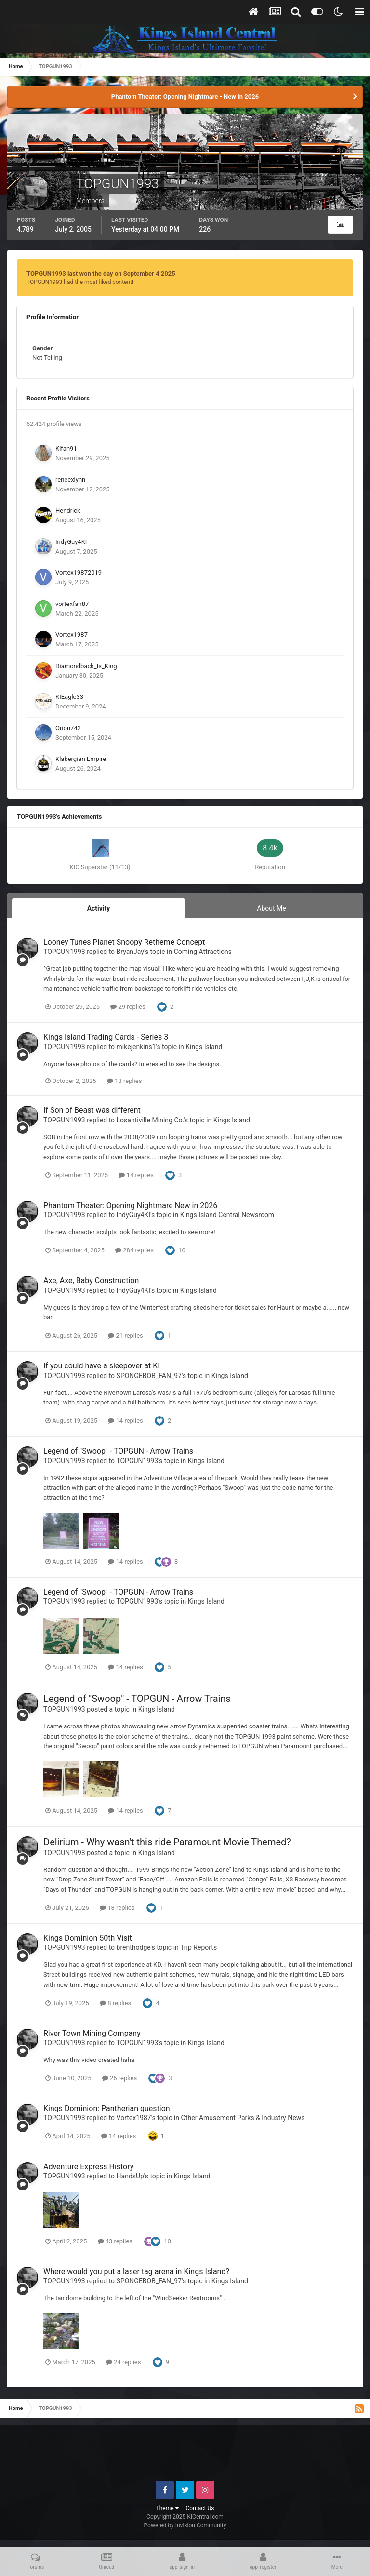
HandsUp (130, 2176)
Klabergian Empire (80, 758)
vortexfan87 (72, 603)
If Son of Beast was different (92, 1110)
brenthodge (134, 1947)
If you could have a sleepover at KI (101, 1365)
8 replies (115, 2003)
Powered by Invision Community (185, 2525)
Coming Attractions (203, 951)
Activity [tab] (98, 908)
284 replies (134, 1250)
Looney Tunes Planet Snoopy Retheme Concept (124, 942)
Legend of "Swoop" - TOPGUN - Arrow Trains (118, 1450)
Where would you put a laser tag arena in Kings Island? (136, 2271)
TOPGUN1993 (64, 951)
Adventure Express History (88, 2166)
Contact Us (200, 2508)
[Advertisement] (185, 2456)
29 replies (127, 1006)
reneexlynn (70, 479)
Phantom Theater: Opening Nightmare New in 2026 (130, 1205)
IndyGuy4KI (71, 541)
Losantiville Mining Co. (150, 1120)
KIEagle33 (69, 696)
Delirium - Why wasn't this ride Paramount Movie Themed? (167, 1842)
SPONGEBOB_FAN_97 (149, 1375)
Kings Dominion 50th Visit (87, 1938)
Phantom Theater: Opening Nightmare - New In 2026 (185, 96)
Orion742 (68, 728)
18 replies (117, 1907)
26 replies (119, 2078)
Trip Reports (198, 1947)
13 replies (124, 1080)
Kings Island (203, 1047)
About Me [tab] (271, 908)
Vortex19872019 (78, 572)
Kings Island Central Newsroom (227, 1215)
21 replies (125, 1335)
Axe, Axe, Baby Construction (91, 1280)
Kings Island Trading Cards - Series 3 (105, 1037)
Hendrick (67, 510)
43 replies (115, 2241)
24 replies (123, 2362)
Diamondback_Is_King (86, 666)
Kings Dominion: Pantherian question (106, 2108)
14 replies (136, 1175)
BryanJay (130, 951)
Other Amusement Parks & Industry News (242, 2118)
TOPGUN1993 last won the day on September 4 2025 (100, 273)
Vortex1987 (71, 634)
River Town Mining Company (92, 2033)
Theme (167, 2508)
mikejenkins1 (136, 1047)
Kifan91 (66, 448)
